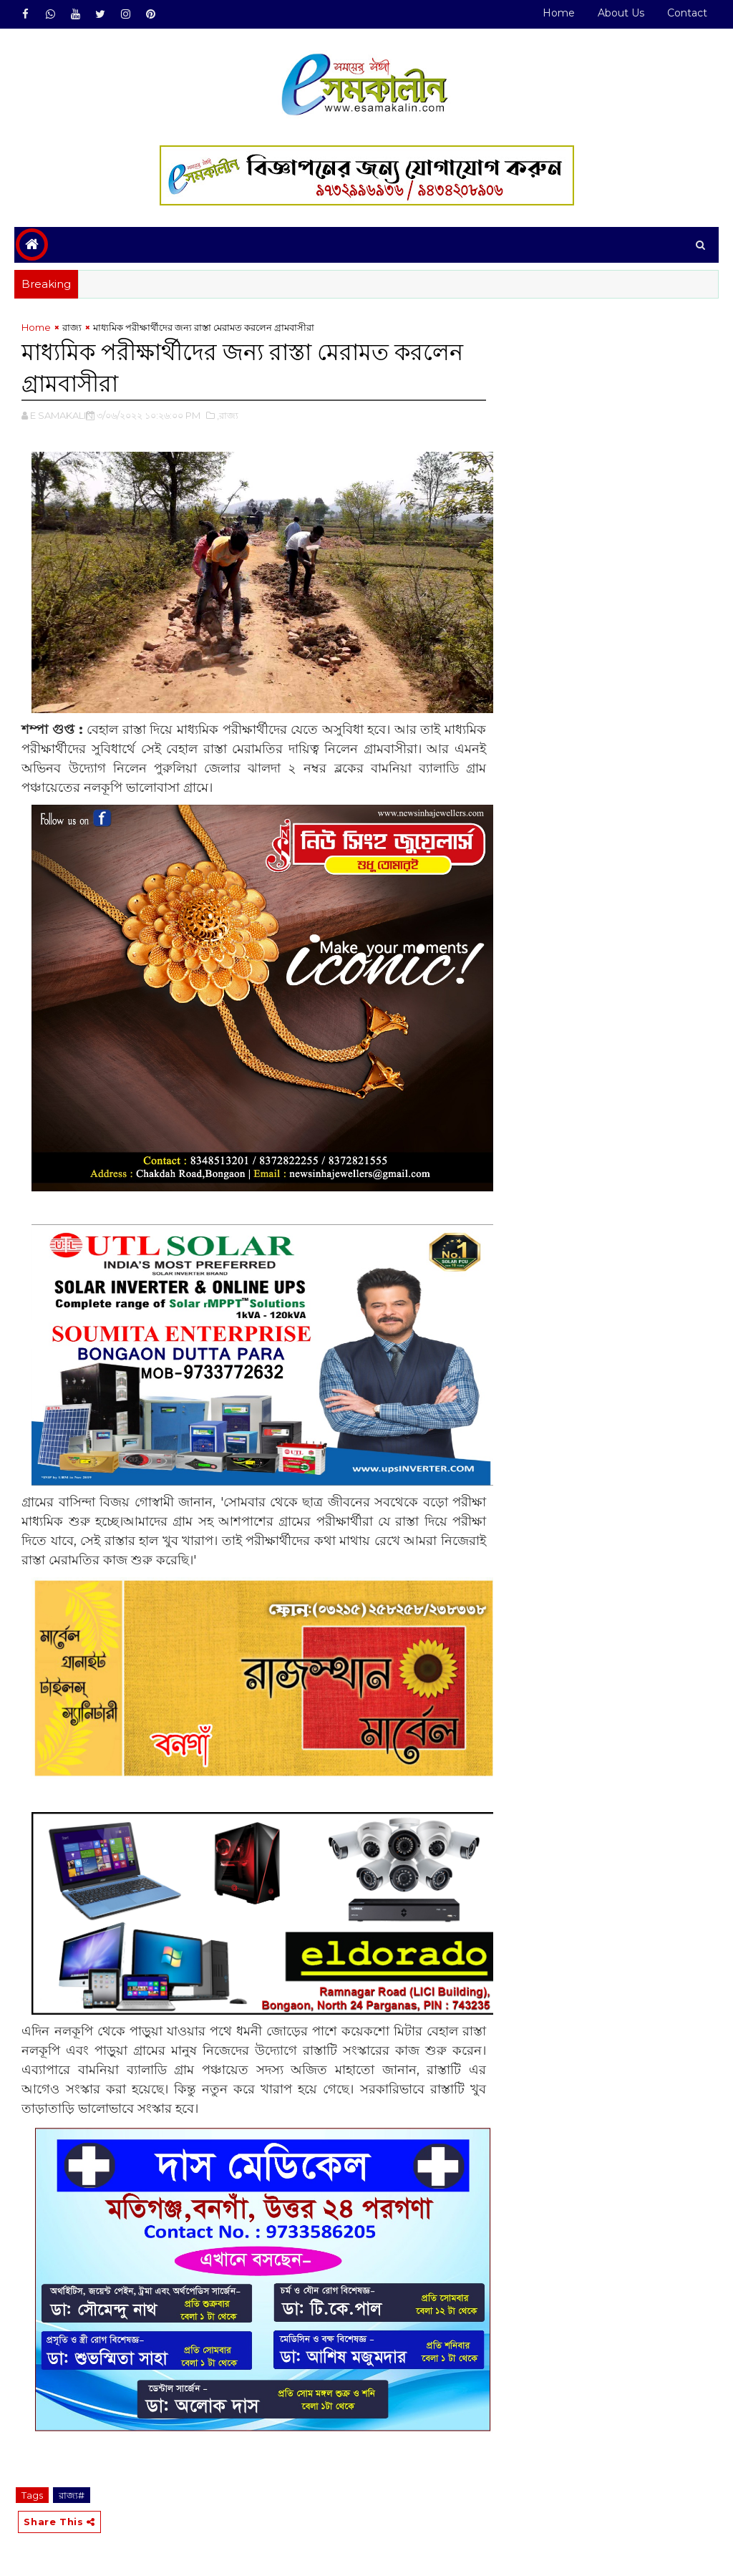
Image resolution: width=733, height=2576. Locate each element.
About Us (621, 12)
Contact (687, 12)
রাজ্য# (71, 2495)
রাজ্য (72, 327)
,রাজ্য (227, 415)
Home (559, 12)
